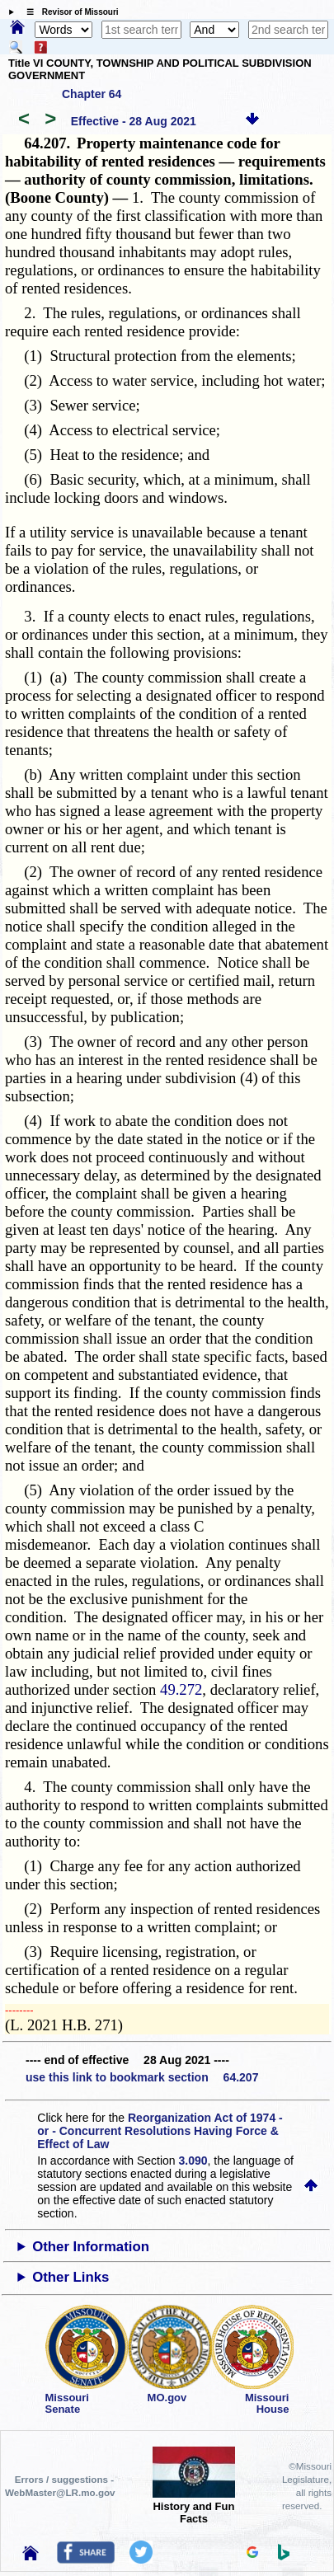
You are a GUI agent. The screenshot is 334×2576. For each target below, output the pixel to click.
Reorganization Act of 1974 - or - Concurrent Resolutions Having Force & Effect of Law (159, 2131)
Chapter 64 (91, 94)
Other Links (70, 2277)
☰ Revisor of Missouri (68, 11)
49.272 (181, 1689)
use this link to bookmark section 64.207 (142, 2077)
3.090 (193, 2160)
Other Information (90, 2247)
